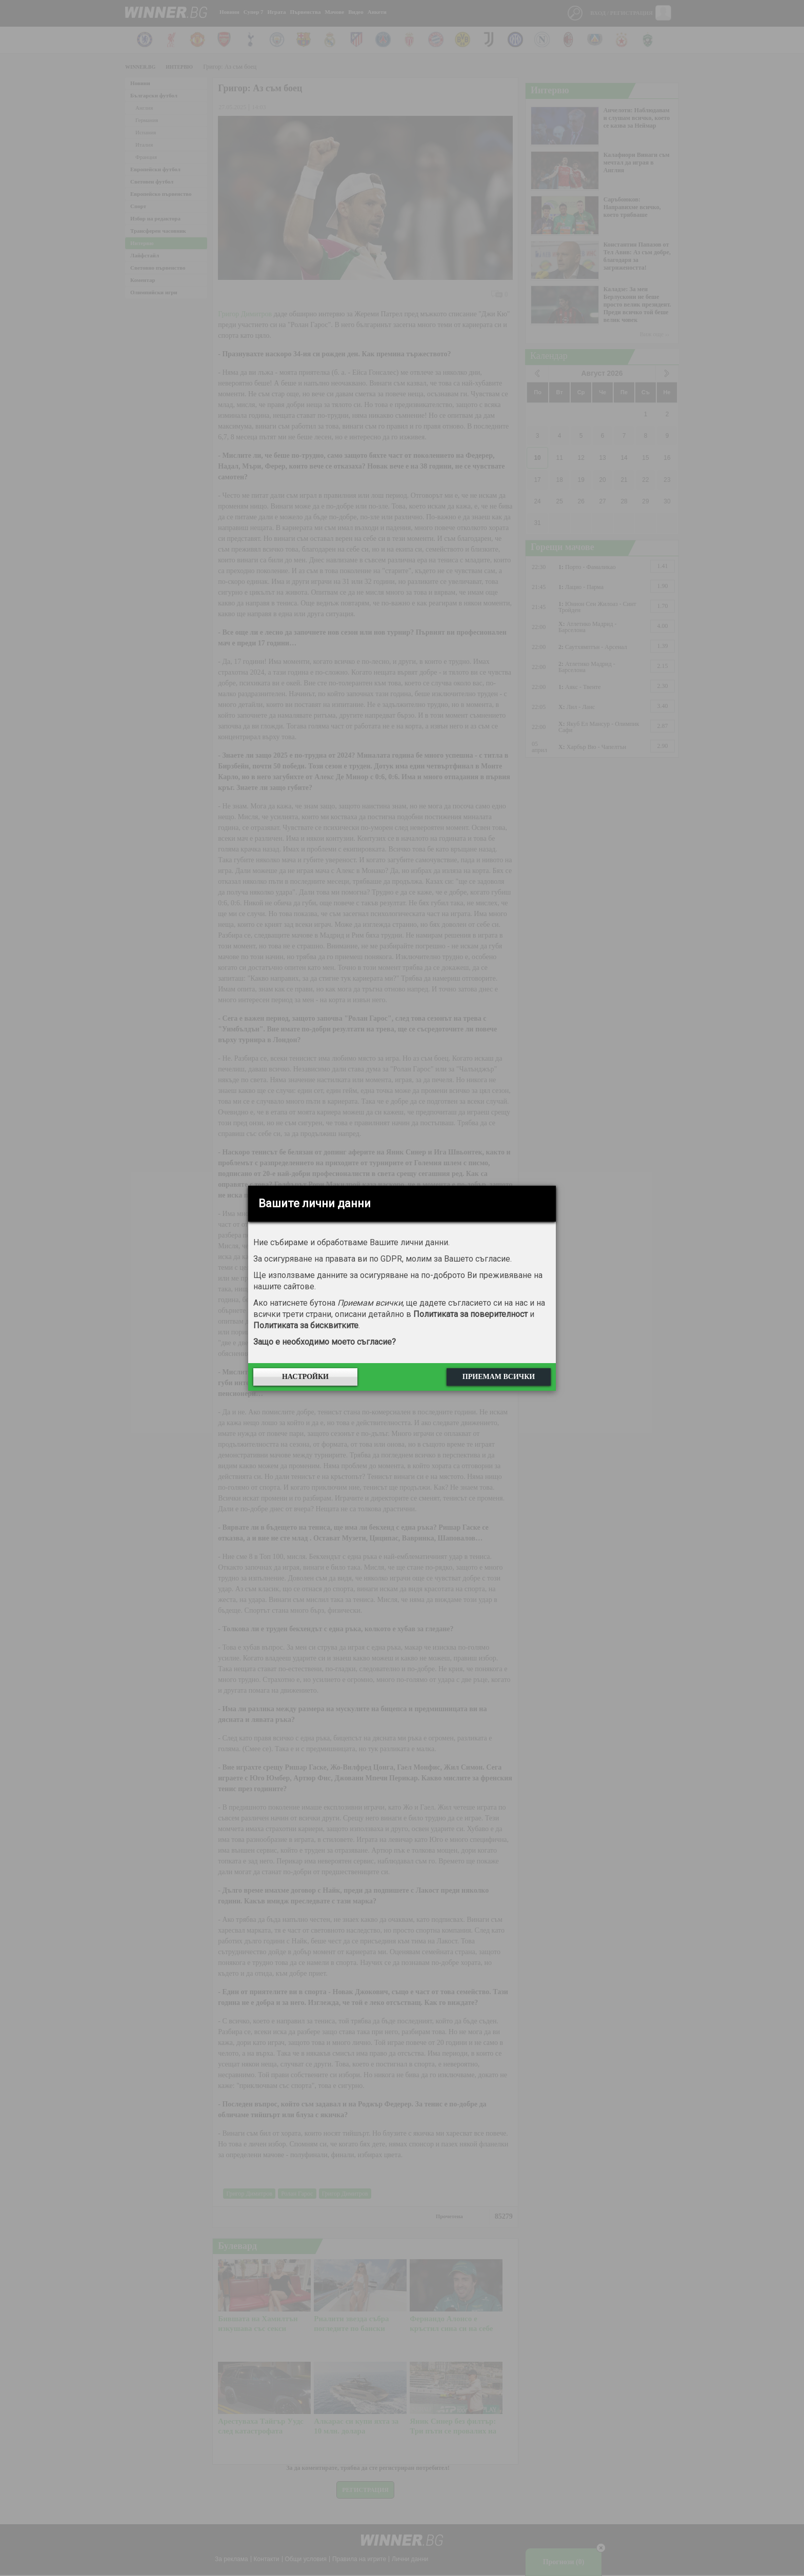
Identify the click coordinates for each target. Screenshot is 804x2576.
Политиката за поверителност (470, 1314)
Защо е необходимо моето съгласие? (324, 1342)
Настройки (305, 1377)
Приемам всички (499, 1377)
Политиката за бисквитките (305, 1325)
